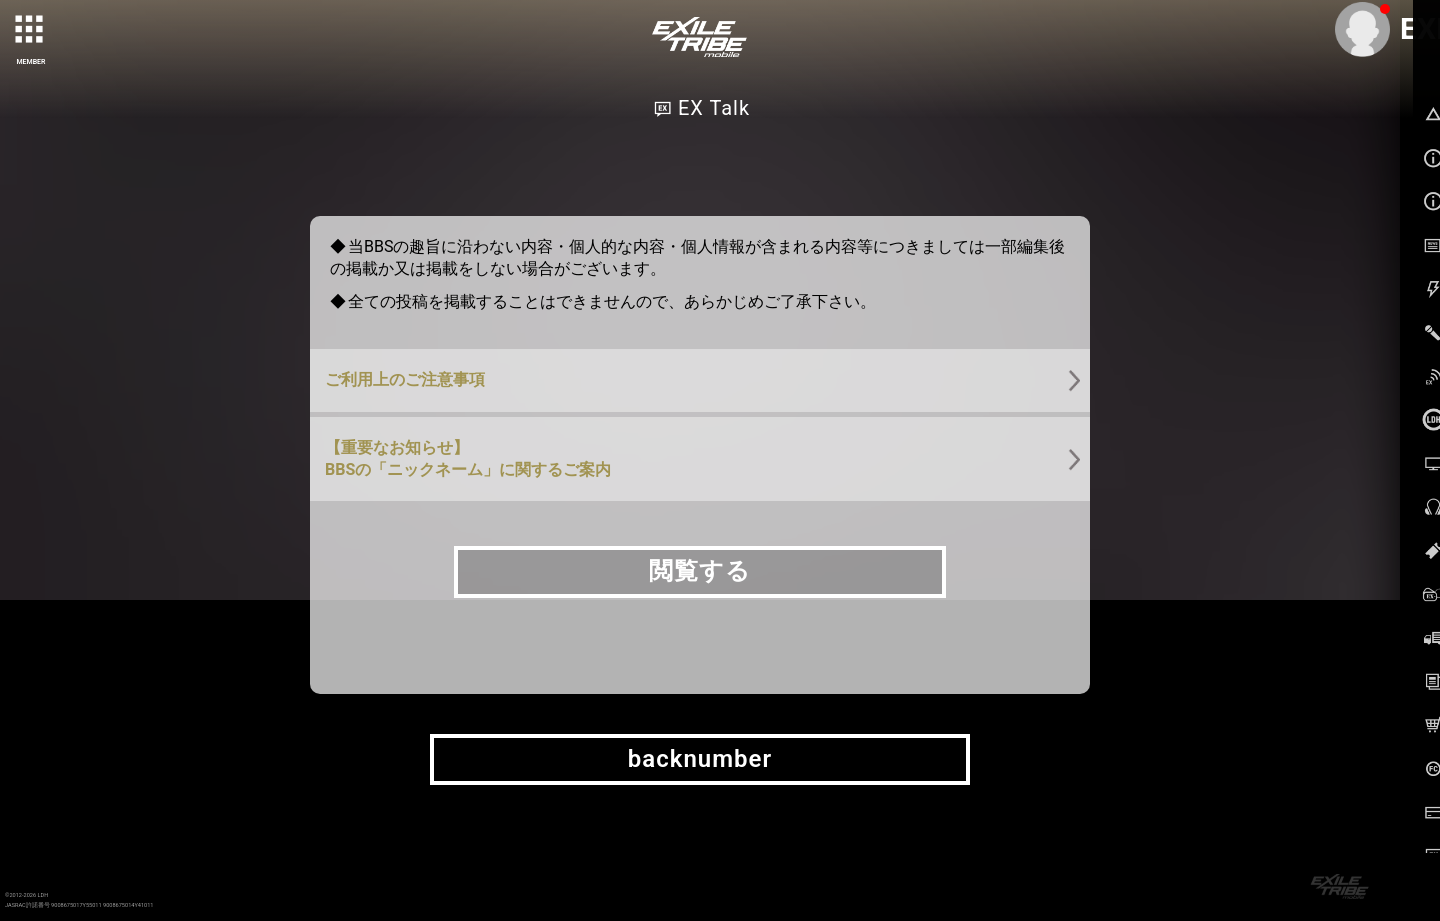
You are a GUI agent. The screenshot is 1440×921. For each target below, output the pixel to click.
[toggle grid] (31, 31)
